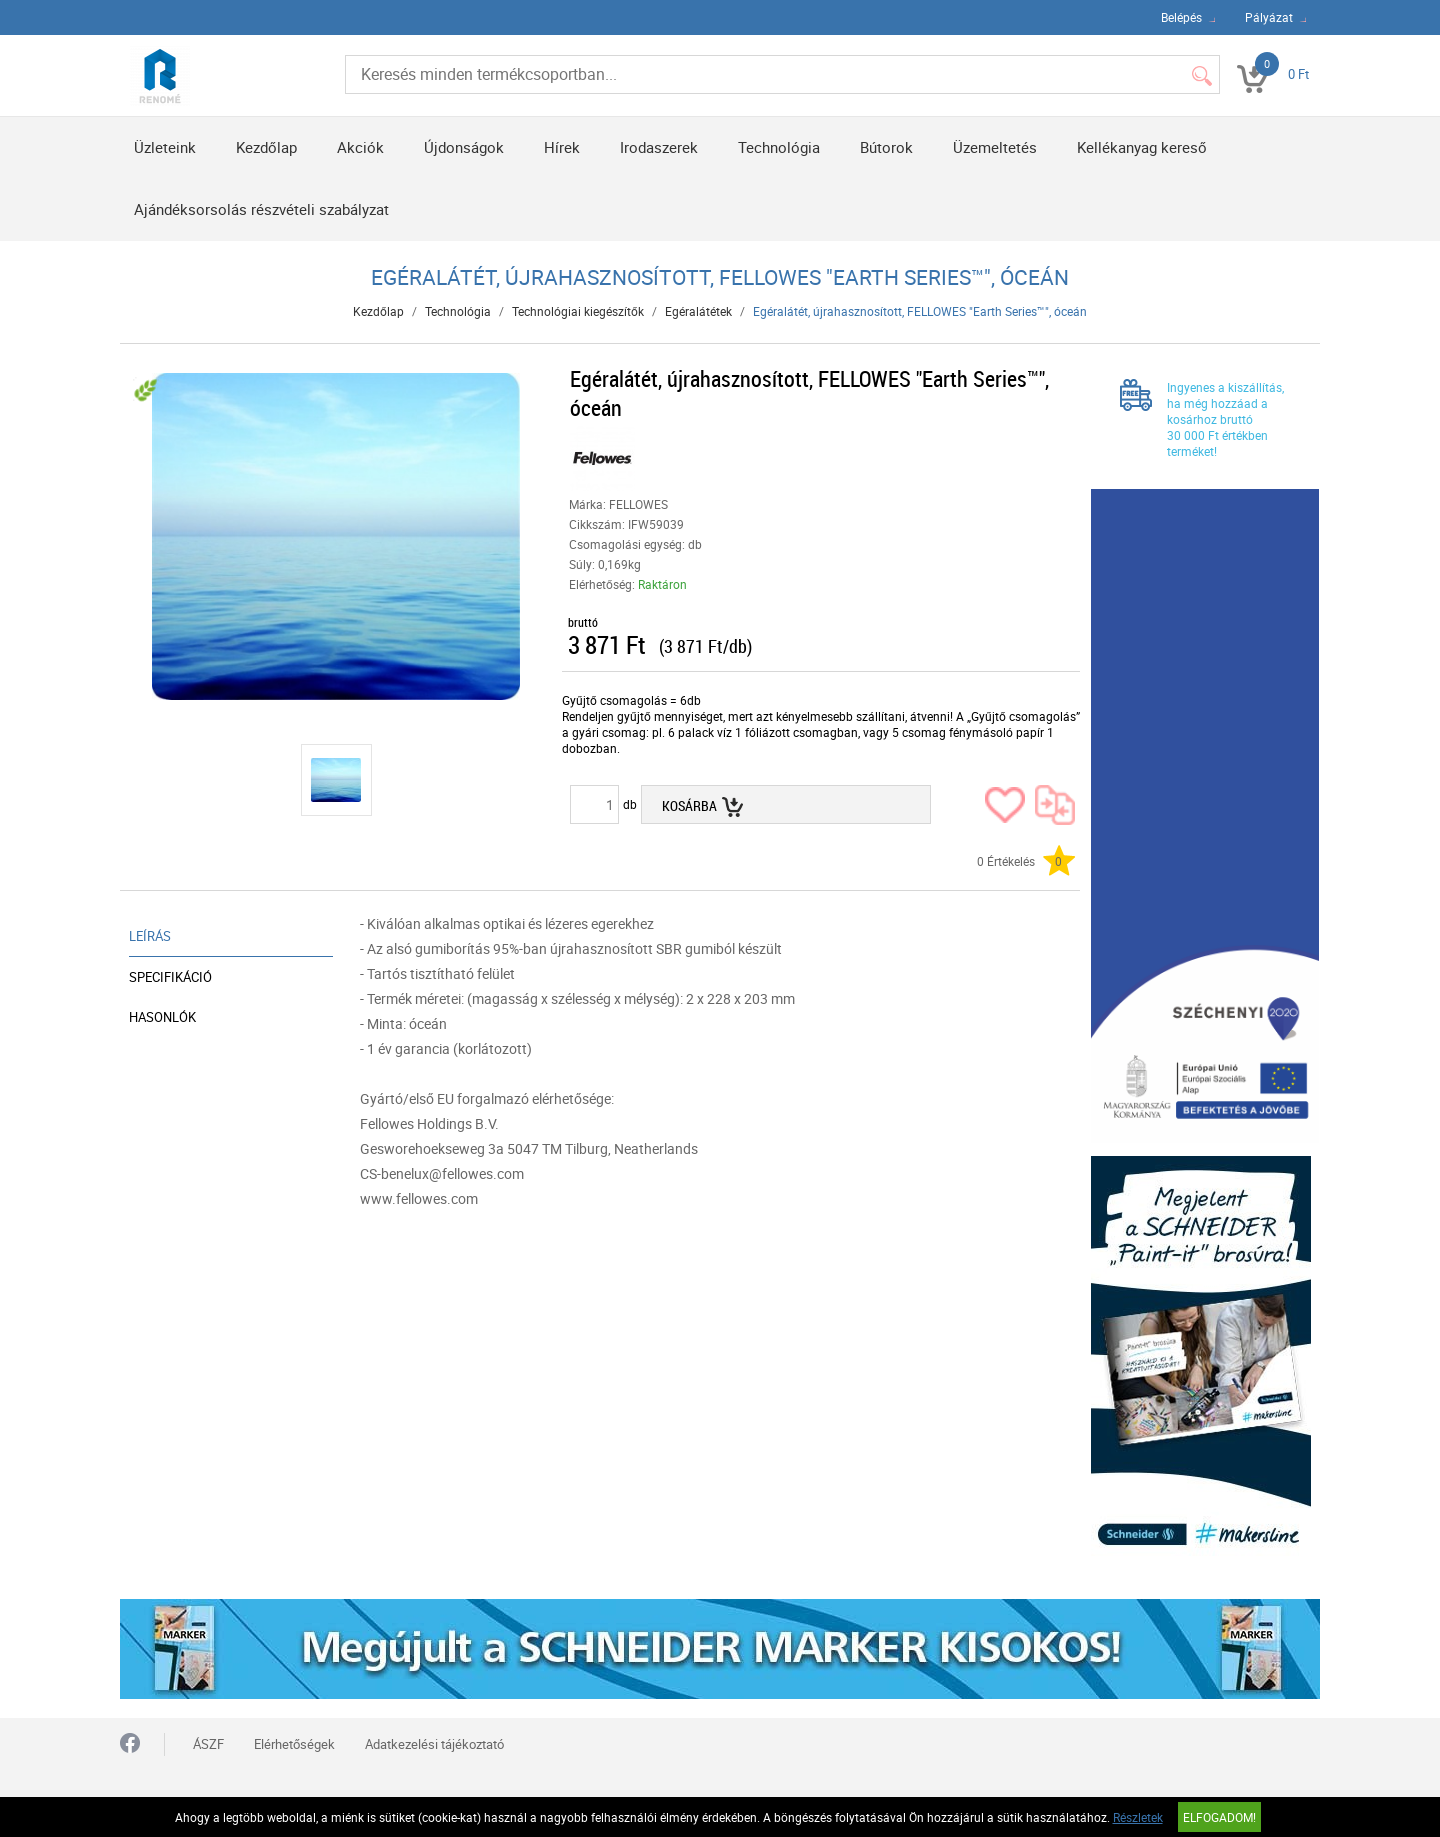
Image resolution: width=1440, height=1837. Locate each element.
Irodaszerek (659, 147)
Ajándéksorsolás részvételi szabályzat (261, 209)
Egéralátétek (698, 311)
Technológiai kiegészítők (578, 311)
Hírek (562, 147)
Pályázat (1269, 17)
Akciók (360, 147)
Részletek (1138, 1817)
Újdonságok (464, 147)
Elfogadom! (1219, 1817)
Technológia (779, 147)
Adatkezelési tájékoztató (434, 1744)
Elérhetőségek (294, 1744)
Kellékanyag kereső (1142, 147)
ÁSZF (208, 1744)
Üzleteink (165, 147)
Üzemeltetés (995, 147)
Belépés (1181, 17)
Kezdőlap (266, 147)
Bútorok (886, 147)
